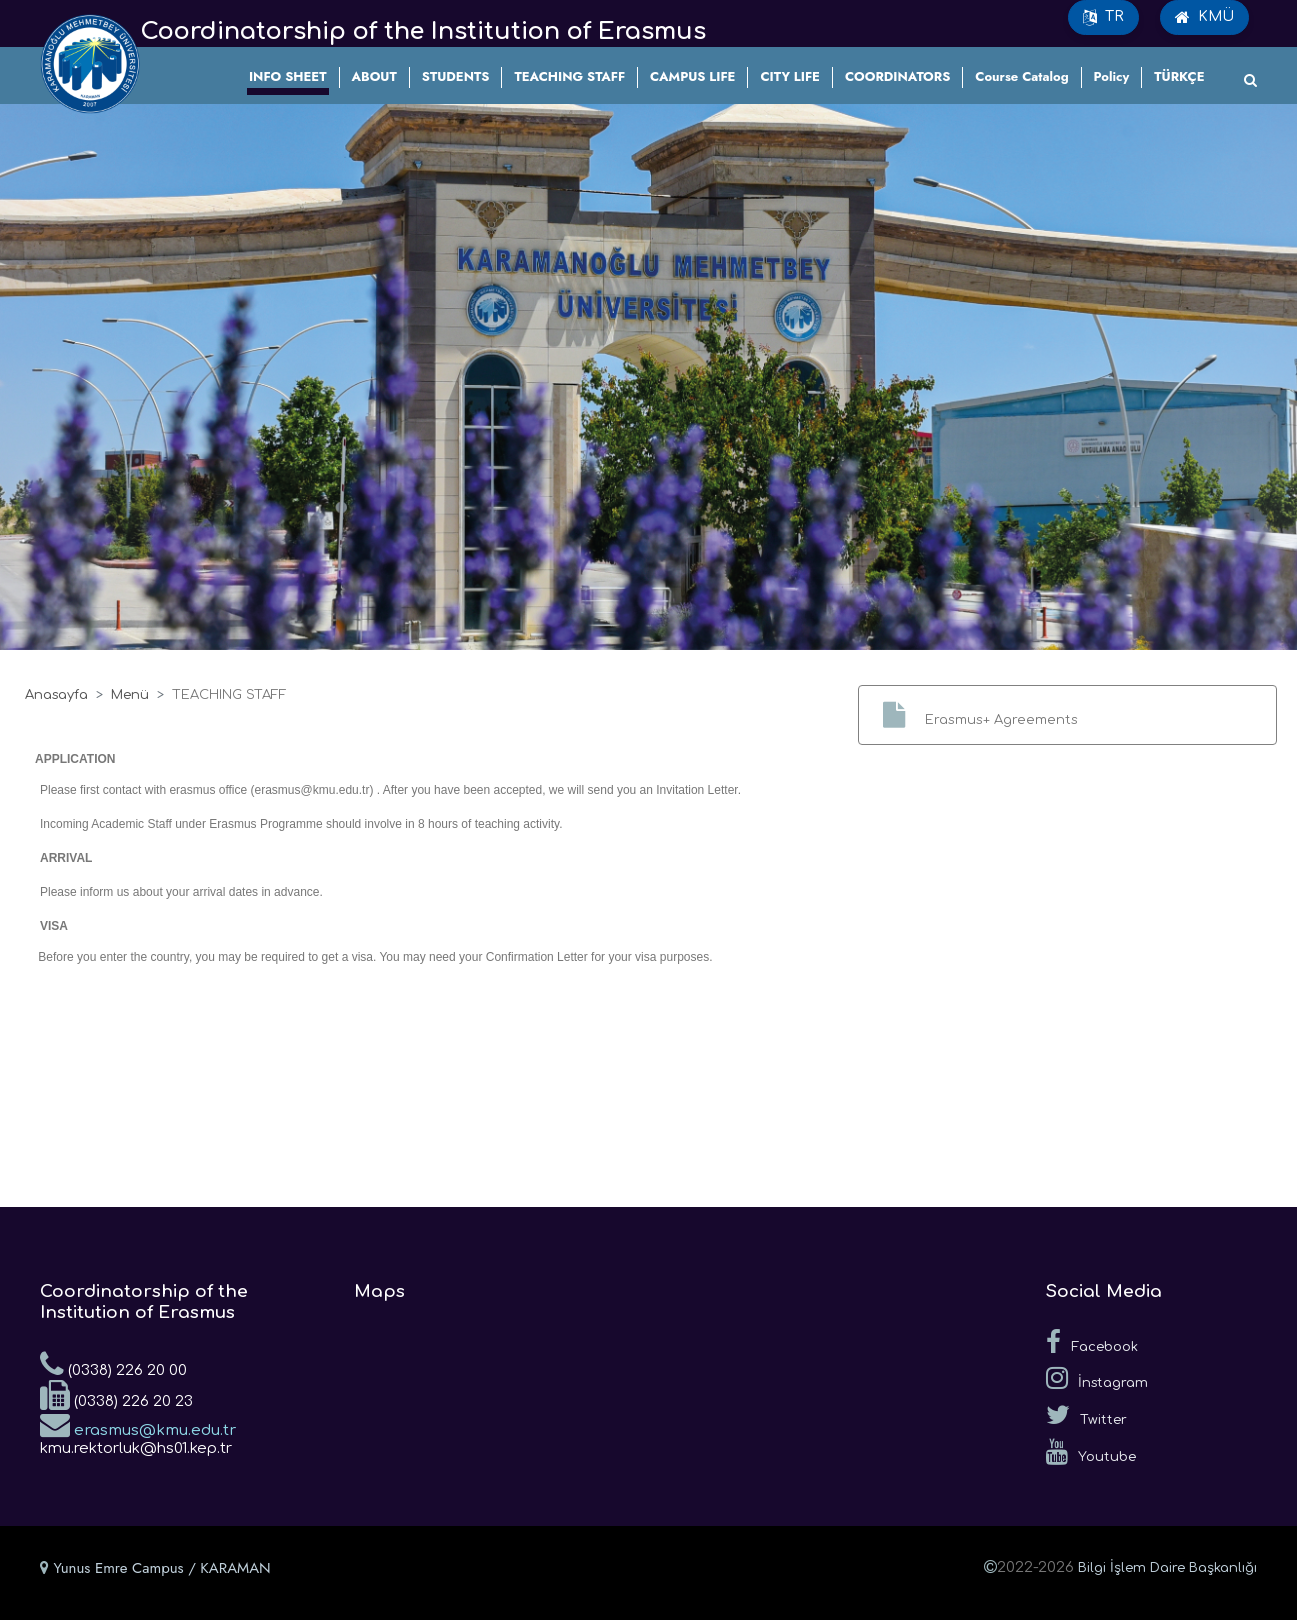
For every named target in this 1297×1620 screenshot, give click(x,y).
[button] (1067, 715)
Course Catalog (1021, 76)
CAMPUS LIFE (692, 76)
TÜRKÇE (1179, 76)
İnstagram (1097, 1378)
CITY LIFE (790, 76)
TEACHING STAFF (569, 76)
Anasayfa (56, 695)
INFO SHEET (288, 76)
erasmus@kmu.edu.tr (138, 1424)
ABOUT (374, 76)
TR (1103, 17)
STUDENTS (456, 76)
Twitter (1086, 1415)
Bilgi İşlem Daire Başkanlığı (1167, 1568)
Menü (130, 695)
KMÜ (1204, 17)
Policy (1112, 76)
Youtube (1091, 1452)
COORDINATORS (897, 76)
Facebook (1092, 1342)
